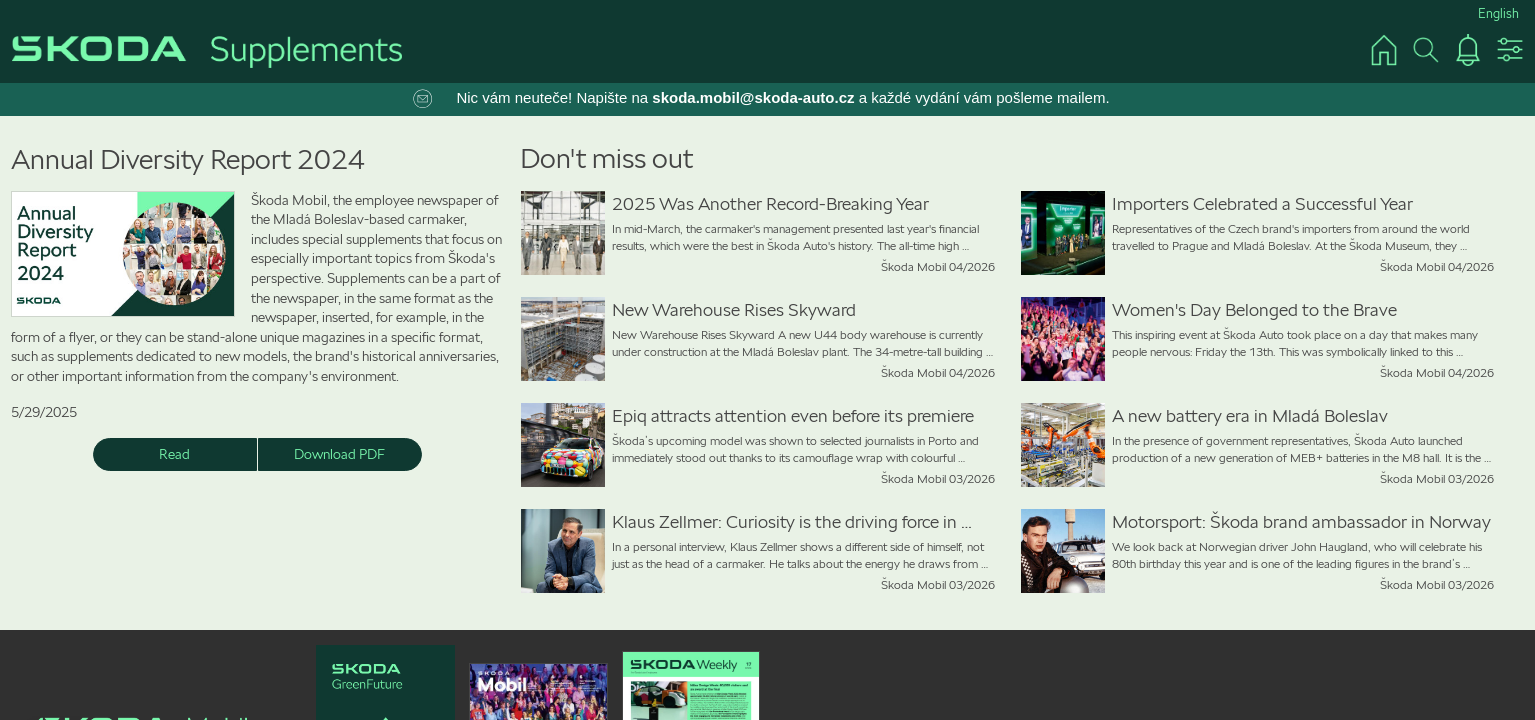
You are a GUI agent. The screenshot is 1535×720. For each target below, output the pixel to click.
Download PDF (339, 454)
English (1498, 13)
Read (174, 454)
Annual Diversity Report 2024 (188, 159)
